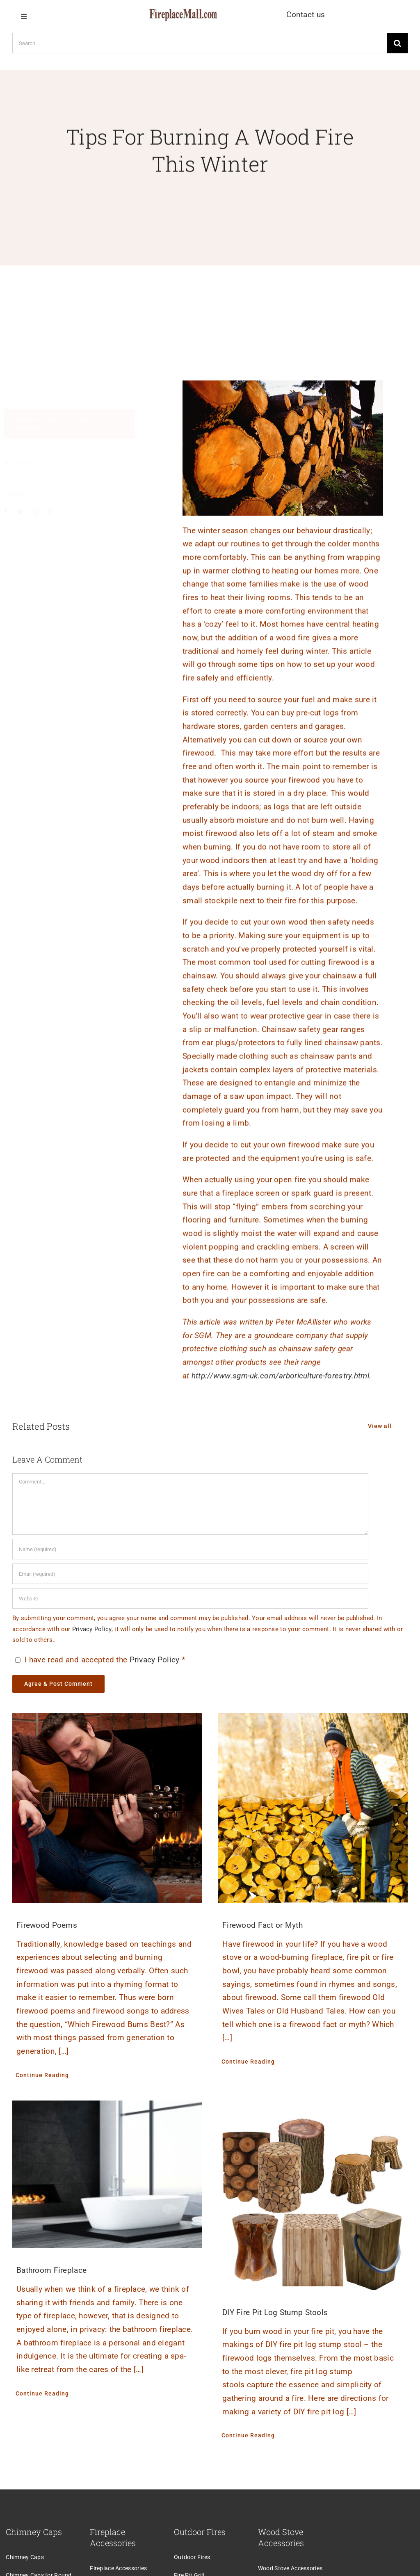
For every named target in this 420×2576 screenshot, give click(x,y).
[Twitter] (24, 512)
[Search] (397, 43)
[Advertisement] (210, 294)
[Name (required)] (190, 1549)
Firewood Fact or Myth (262, 1925)
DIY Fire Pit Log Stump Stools (275, 2312)
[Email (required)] (190, 1573)
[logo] (183, 13)
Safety (59, 420)
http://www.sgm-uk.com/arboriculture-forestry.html (280, 1379)
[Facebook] (9, 512)
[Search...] (199, 43)
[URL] (190, 1598)
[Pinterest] (54, 512)
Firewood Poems (46, 1925)
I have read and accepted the (99, 1659)
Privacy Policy (92, 1629)
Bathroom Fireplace (51, 2270)
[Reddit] (39, 512)
